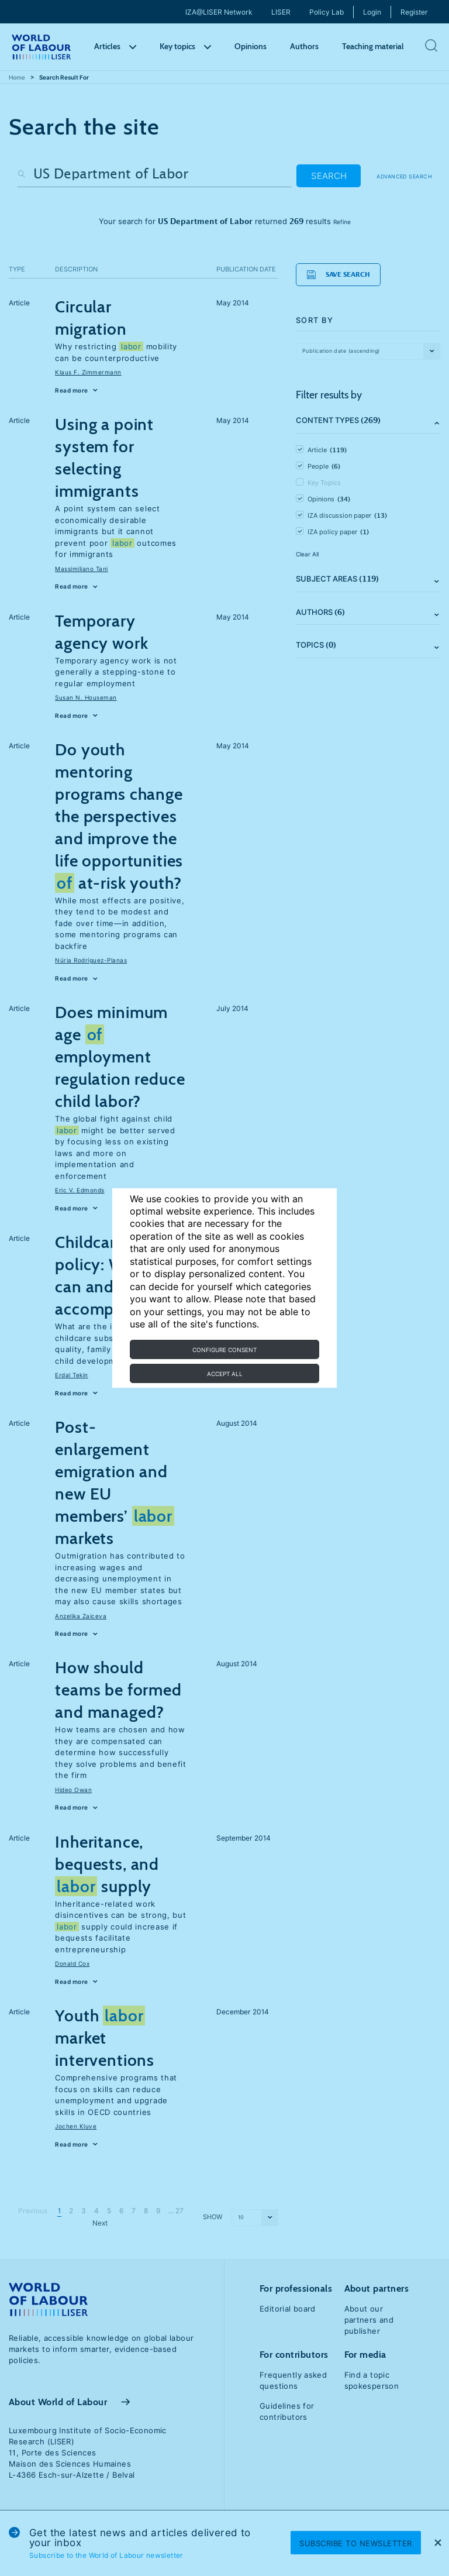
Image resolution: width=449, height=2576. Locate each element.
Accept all (225, 1373)
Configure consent (224, 1349)
